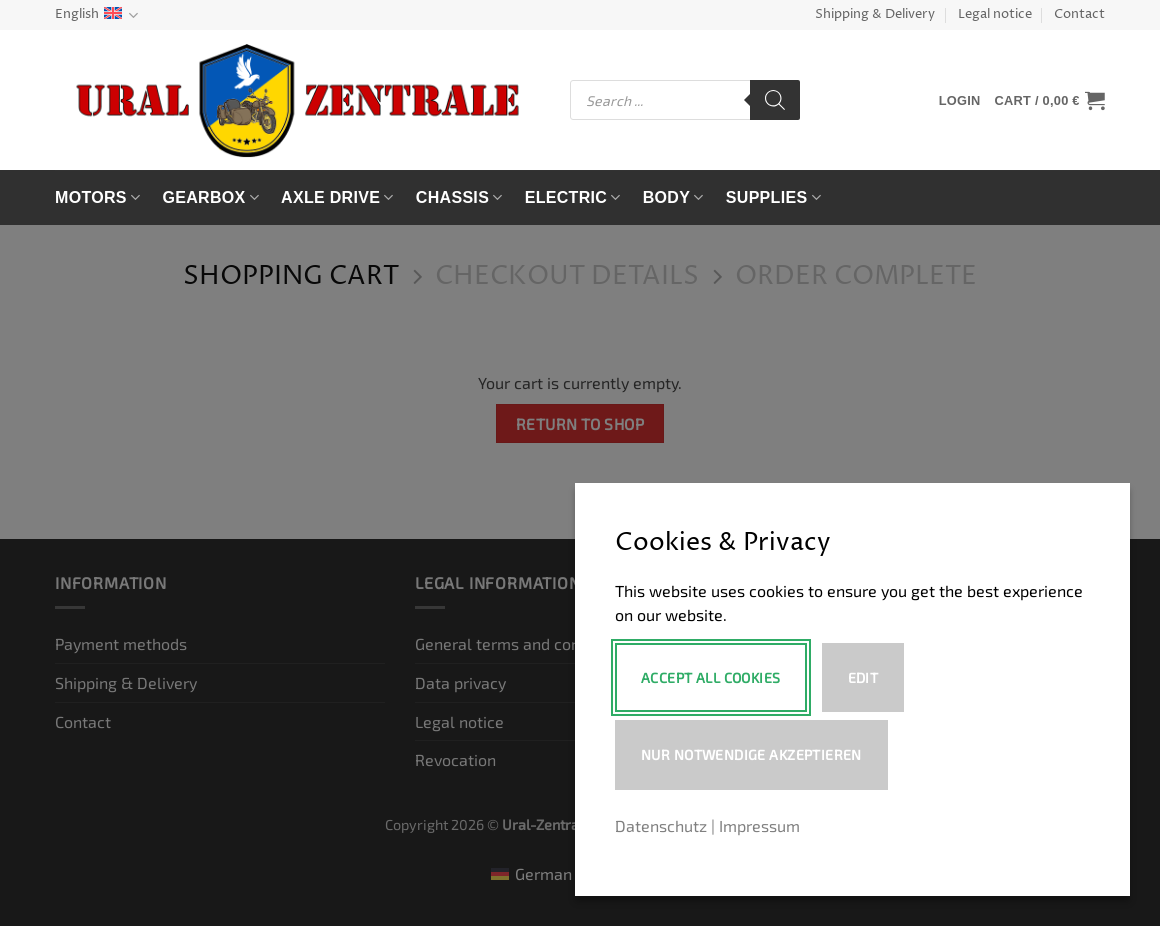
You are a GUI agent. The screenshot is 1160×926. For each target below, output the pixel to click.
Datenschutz (661, 825)
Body (673, 197)
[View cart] (1050, 100)
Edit (863, 677)
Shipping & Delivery (875, 14)
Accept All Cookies (711, 677)
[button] (960, 100)
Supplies (773, 197)
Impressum (759, 825)
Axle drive (337, 197)
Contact (1079, 14)
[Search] (775, 100)
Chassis (459, 197)
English (96, 15)
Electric (573, 197)
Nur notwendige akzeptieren (751, 754)
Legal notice (995, 14)
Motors (97, 197)
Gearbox (210, 197)
